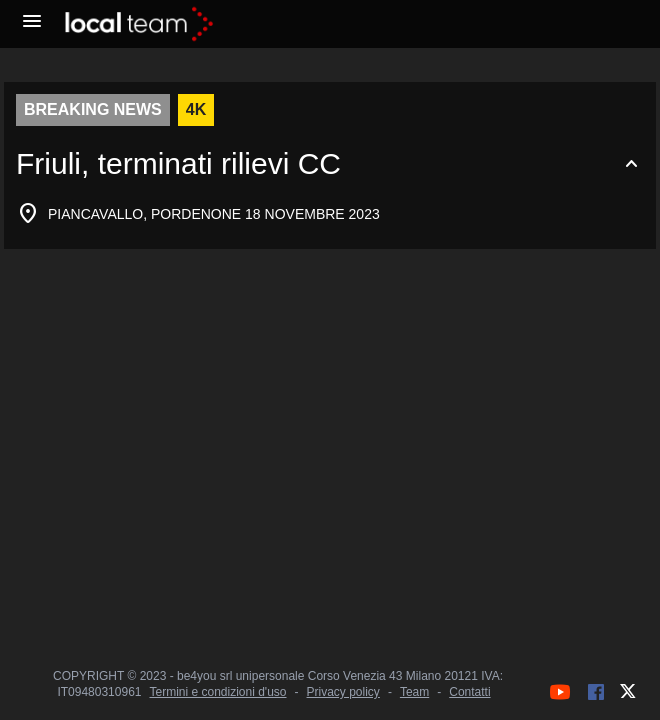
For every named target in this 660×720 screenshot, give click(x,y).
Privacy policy (343, 692)
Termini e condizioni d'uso (217, 692)
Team (414, 692)
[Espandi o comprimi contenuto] (330, 164)
